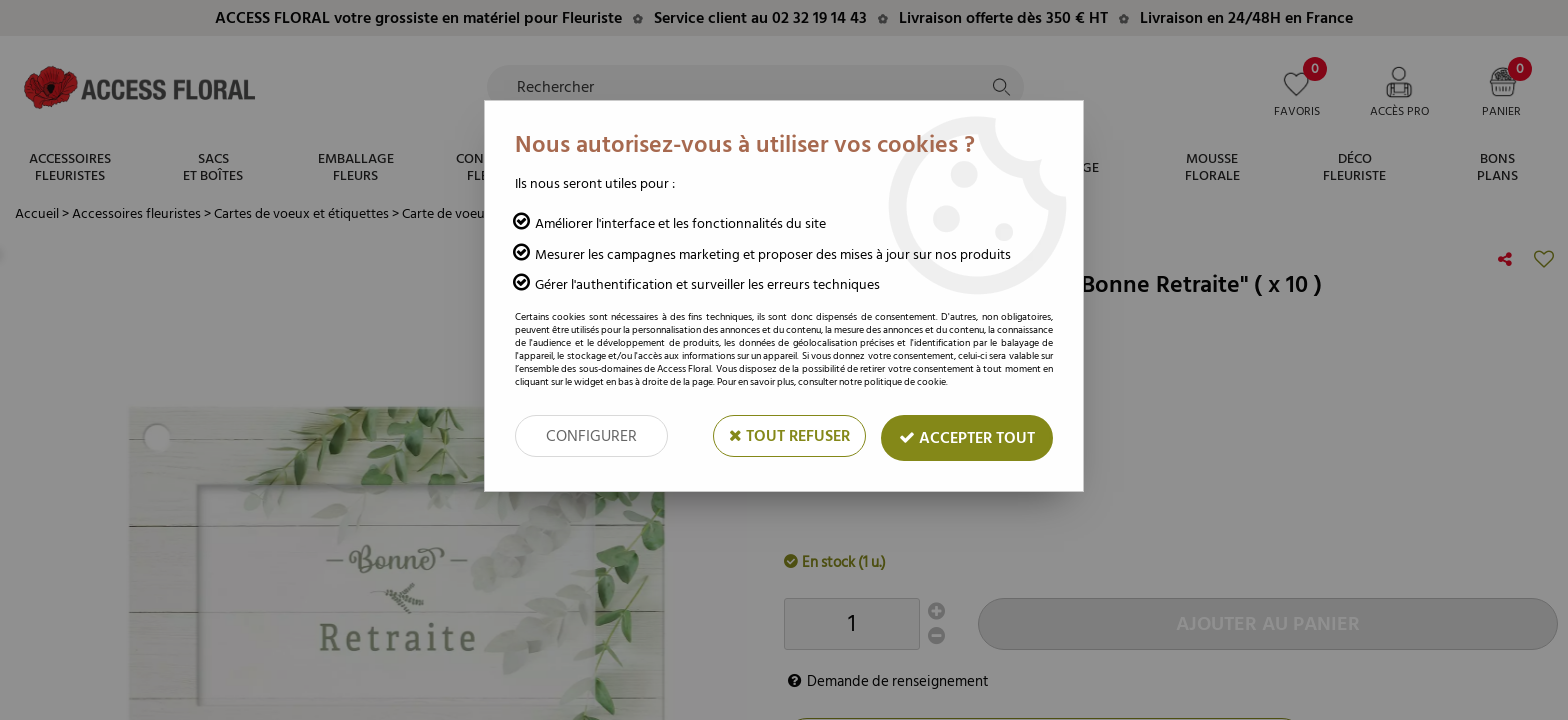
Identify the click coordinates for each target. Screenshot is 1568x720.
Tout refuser (789, 436)
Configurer (591, 436)
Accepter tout (967, 438)
